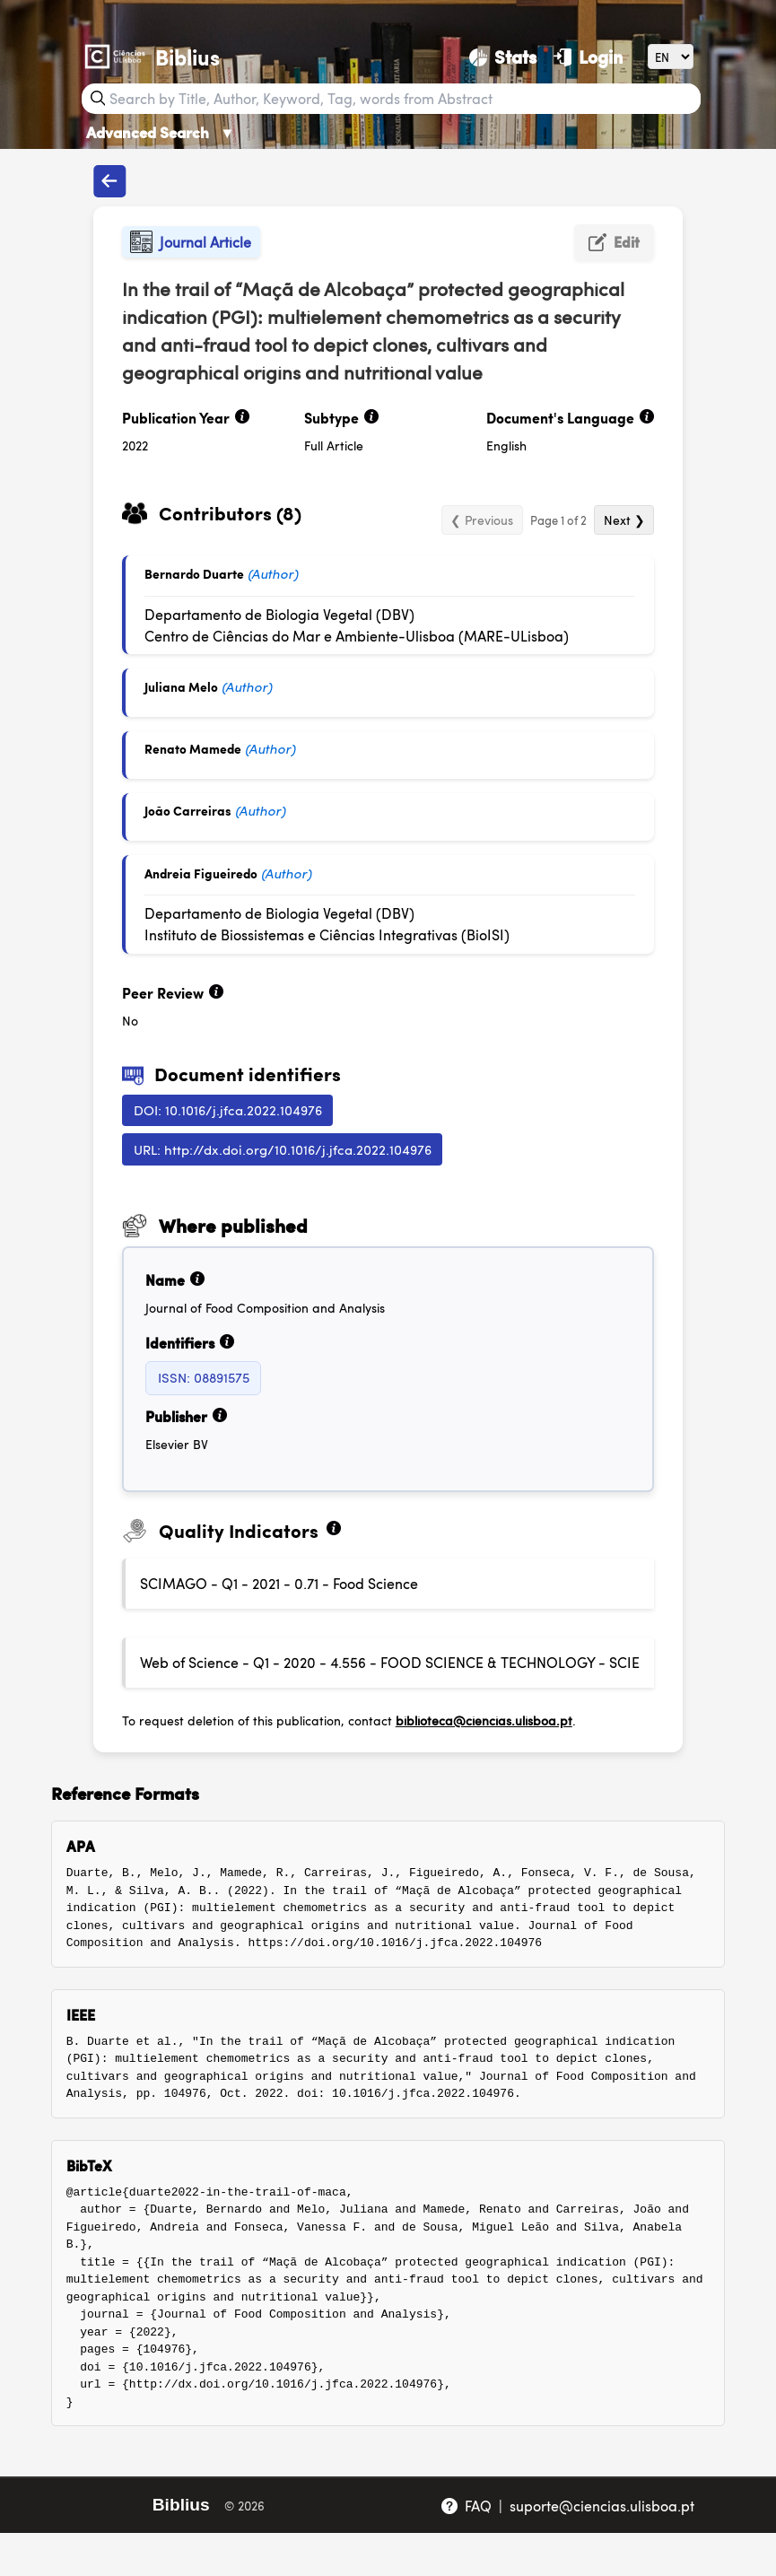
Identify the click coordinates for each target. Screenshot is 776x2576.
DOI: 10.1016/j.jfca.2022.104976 (228, 1109)
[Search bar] (403, 98)
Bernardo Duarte (194, 573)
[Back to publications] (109, 181)
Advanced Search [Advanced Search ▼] (160, 132)
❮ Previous (481, 519)
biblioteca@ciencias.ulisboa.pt (484, 1720)
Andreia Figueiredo (200, 873)
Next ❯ (624, 519)
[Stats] (502, 56)
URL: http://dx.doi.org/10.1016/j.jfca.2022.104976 (283, 1149)
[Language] (670, 56)
